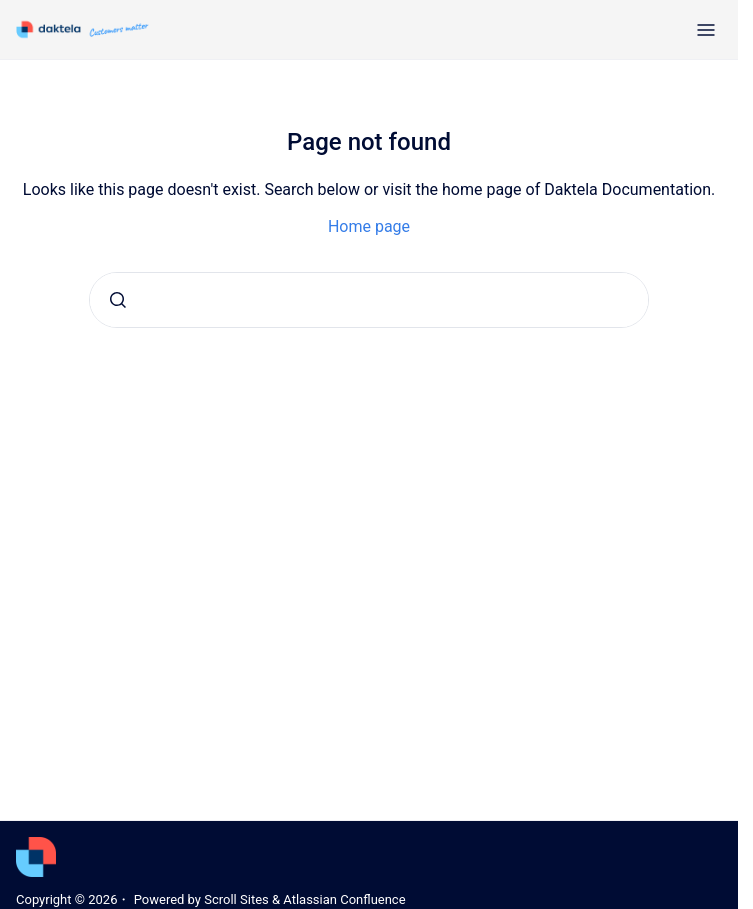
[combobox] (369, 300)
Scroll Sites (236, 899)
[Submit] (118, 300)
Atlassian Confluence (344, 899)
